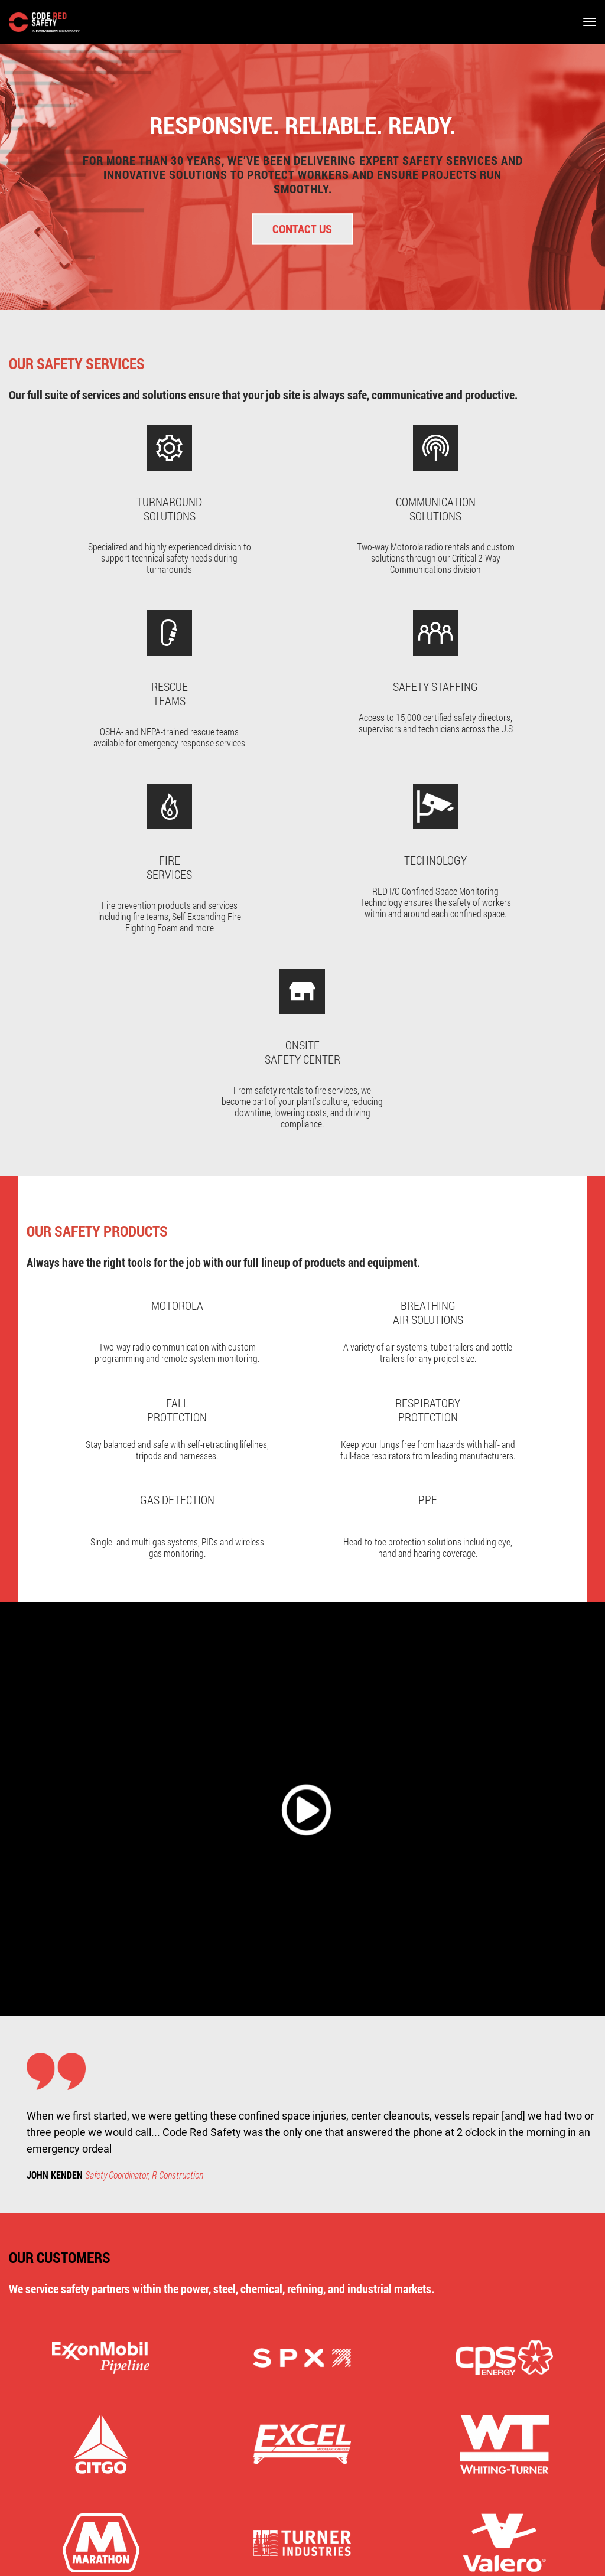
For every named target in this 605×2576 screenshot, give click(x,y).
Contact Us (303, 229)
